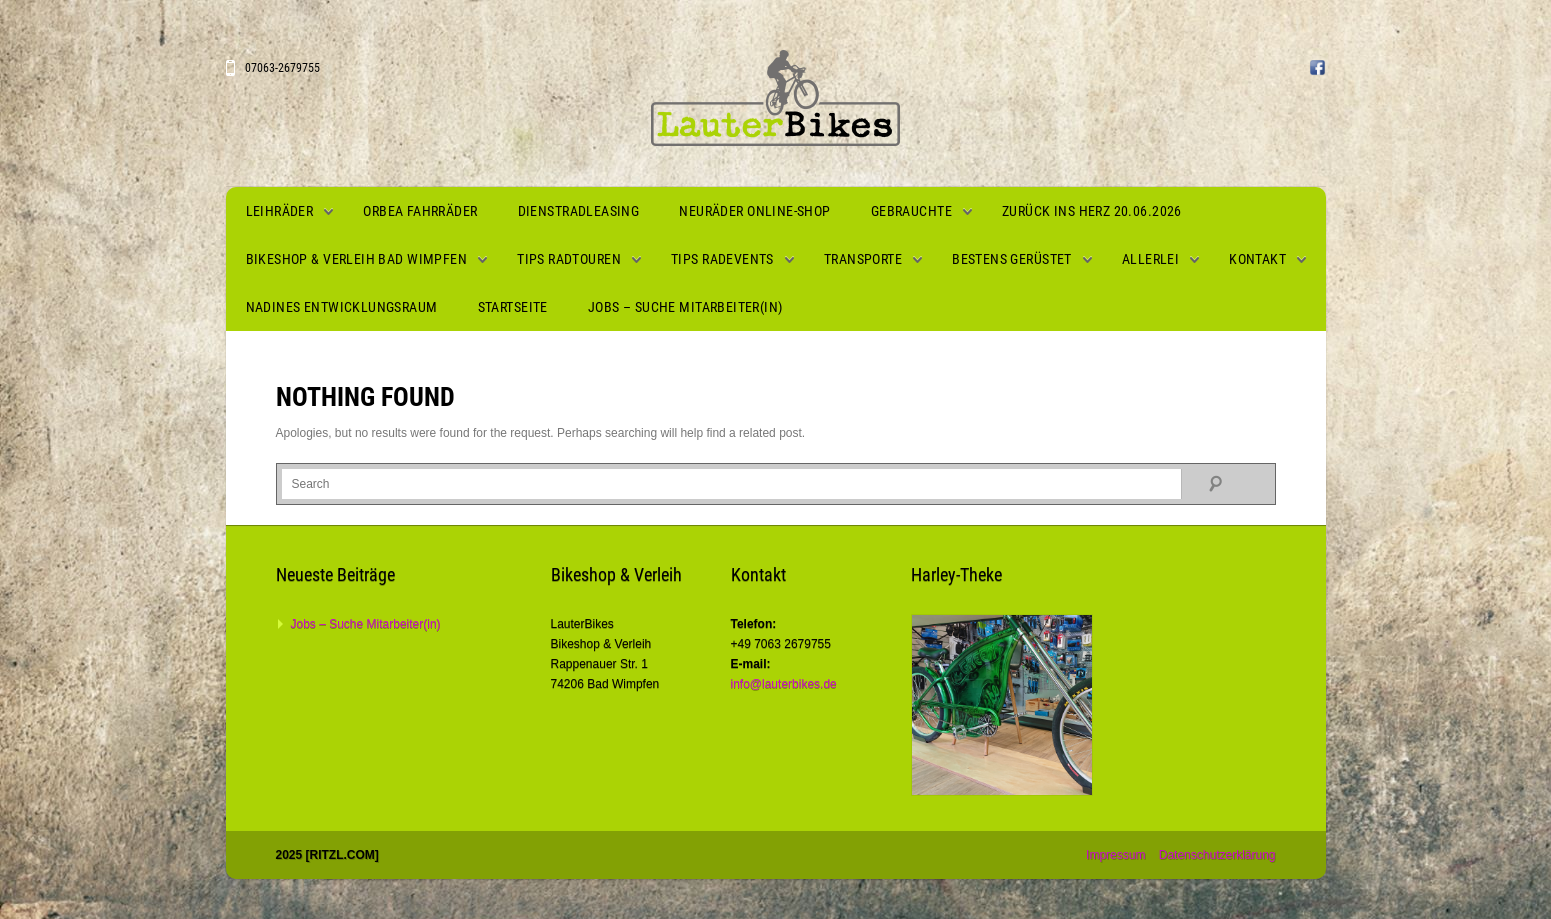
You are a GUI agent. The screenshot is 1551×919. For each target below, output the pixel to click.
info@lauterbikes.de (784, 684)
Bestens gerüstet (1012, 259)
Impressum (1115, 855)
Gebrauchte (911, 211)
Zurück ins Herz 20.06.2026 (1092, 211)
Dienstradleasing (579, 211)
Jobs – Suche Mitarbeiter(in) (685, 307)
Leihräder (280, 211)
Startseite (513, 307)
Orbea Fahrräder (420, 211)
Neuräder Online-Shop (754, 211)
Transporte (863, 259)
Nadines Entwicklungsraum (342, 307)
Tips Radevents (722, 259)
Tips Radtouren (569, 259)
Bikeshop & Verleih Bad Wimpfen (357, 259)
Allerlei (1150, 259)
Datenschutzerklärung (1217, 855)
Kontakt (1257, 259)
